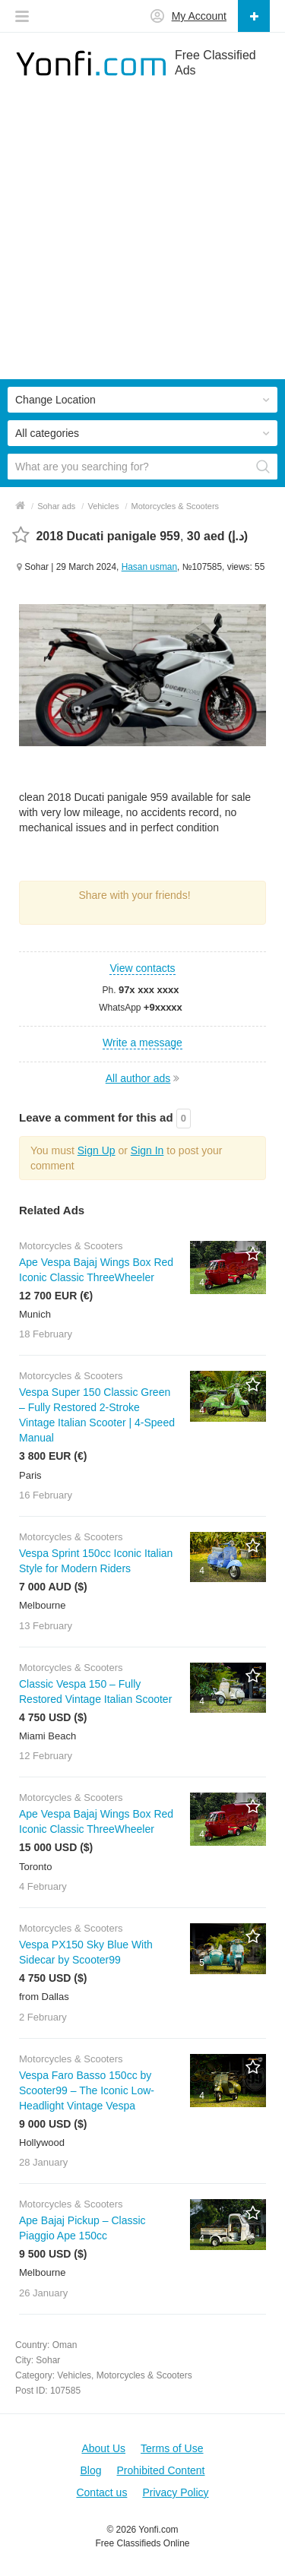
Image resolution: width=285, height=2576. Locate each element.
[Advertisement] (142, 236)
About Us (103, 2448)
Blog (90, 2470)
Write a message (142, 1042)
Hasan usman (149, 567)
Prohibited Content (161, 2470)
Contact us (101, 2492)
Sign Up (97, 1150)
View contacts (142, 968)
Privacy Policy (175, 2492)
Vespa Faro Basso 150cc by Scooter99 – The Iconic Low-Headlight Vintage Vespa (86, 2090)
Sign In (147, 1150)
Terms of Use (172, 2448)
